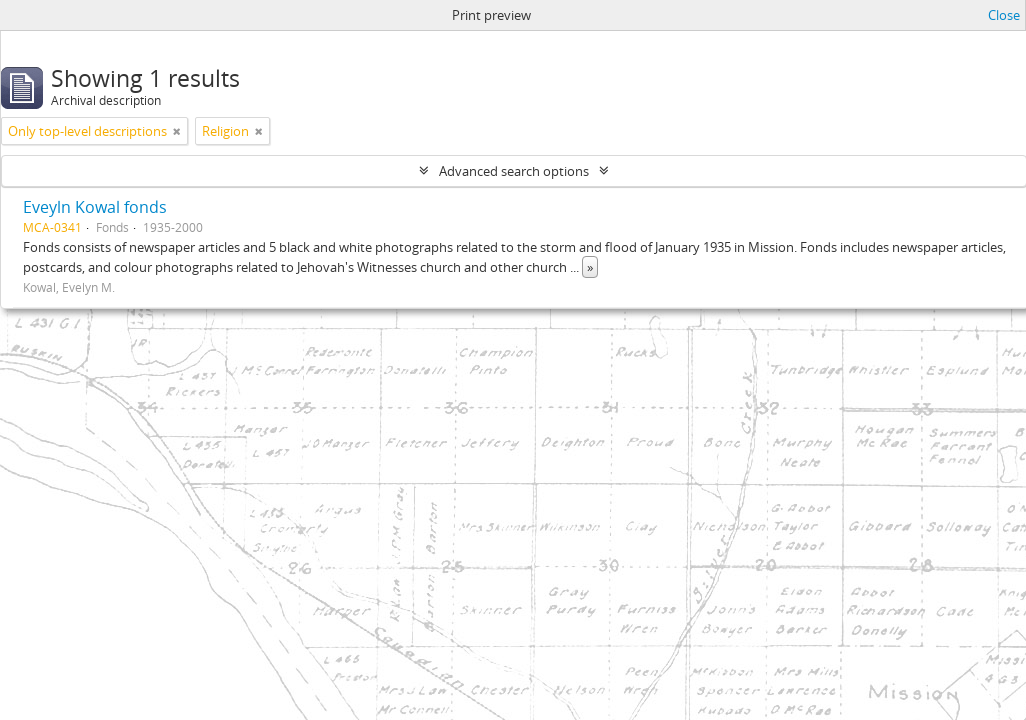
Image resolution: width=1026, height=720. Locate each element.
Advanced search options (514, 171)
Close (1004, 15)
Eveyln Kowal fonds (95, 207)
